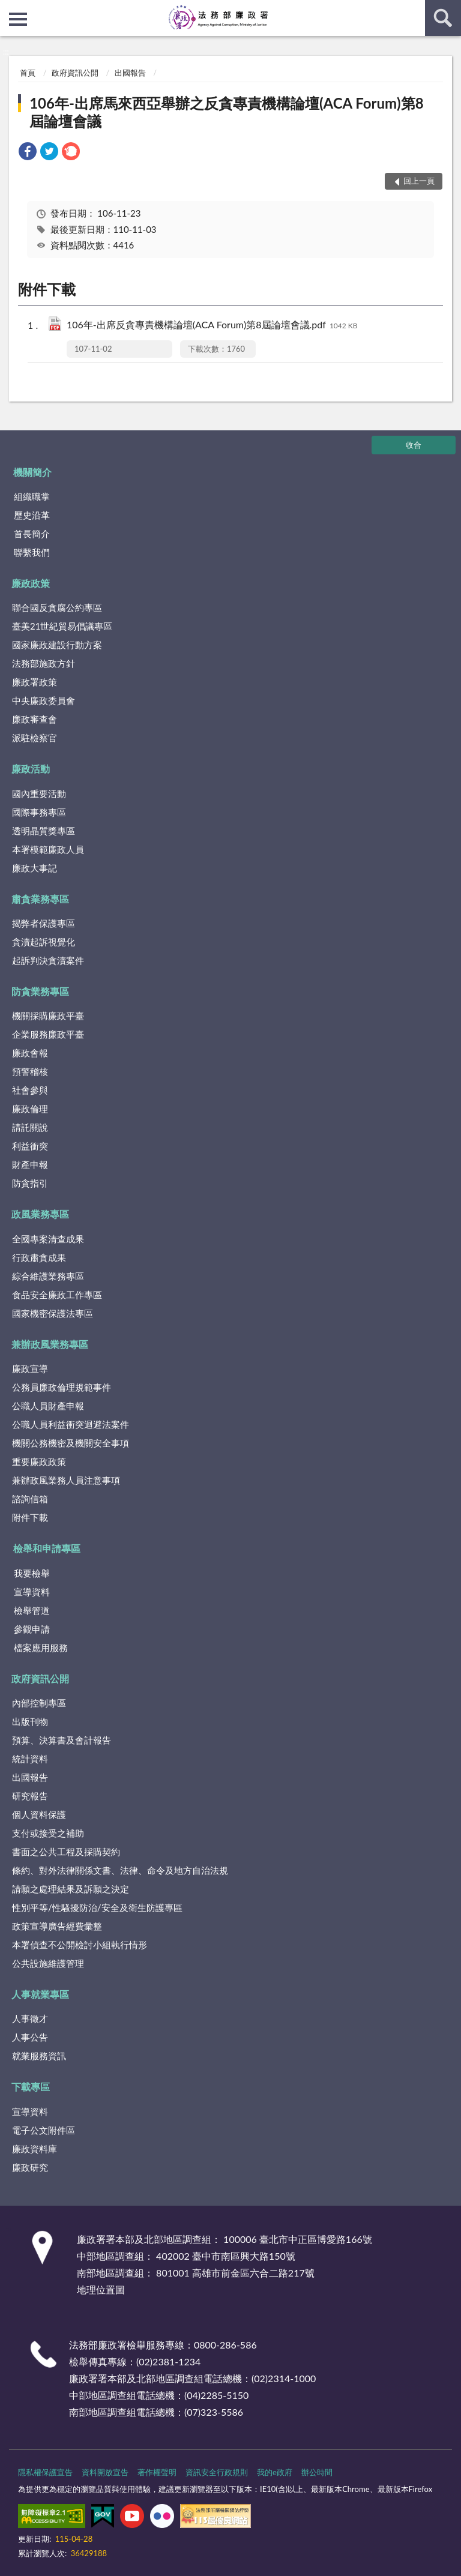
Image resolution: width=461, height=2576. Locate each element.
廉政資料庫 (34, 2148)
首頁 (27, 72)
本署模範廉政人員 (48, 849)
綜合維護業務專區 (48, 1276)
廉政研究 (30, 2167)
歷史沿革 (32, 515)
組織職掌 (32, 496)
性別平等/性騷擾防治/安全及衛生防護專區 (97, 1907)
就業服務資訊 (39, 2055)
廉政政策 (30, 583)
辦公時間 (317, 2472)
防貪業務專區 (40, 991)
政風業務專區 (40, 1214)
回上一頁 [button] (419, 180)
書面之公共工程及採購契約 (66, 1851)
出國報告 (130, 72)
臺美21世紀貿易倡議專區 (62, 626)
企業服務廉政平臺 (48, 1034)
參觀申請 (32, 1629)
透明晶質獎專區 (43, 830)
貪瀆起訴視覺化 (43, 941)
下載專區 (30, 2086)
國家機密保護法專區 (52, 1313)
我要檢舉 (32, 1573)
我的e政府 (274, 2472)
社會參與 (30, 1090)
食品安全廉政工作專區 (57, 1294)
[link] (28, 152)
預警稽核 (30, 1071)
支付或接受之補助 (48, 1833)
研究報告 (30, 1795)
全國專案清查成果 (48, 1238)
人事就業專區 (40, 1994)
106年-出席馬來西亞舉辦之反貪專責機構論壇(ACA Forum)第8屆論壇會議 (226, 112)
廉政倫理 (30, 1108)
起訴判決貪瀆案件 (48, 960)
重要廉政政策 (39, 1461)
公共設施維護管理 (48, 1963)
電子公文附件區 (43, 2130)
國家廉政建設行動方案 (57, 644)
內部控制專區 (39, 1702)
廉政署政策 (34, 681)
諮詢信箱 (30, 1498)
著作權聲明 (156, 2472)
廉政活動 (30, 768)
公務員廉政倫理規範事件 (61, 1387)
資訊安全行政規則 (216, 2472)
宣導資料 (32, 1591)
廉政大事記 (34, 867)
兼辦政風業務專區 (49, 1344)
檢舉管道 (32, 1610)
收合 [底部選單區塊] (413, 445)
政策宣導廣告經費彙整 (57, 1926)
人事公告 (30, 2037)
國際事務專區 (39, 812)
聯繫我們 (32, 552)
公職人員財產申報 (48, 1405)
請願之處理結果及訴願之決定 (70, 1888)
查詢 (443, 18)
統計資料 (30, 1758)
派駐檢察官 (34, 737)
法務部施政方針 (43, 663)
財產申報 (30, 1164)
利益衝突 (30, 1145)
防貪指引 (30, 1183)
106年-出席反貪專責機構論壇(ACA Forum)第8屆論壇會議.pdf (212, 326)
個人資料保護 (39, 1814)
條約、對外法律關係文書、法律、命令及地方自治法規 (120, 1870)
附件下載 (30, 1517)
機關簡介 (32, 472)
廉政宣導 (30, 1368)
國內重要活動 (39, 793)
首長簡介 (32, 533)
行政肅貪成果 (39, 1257)
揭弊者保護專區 (43, 923)
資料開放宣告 (105, 2472)
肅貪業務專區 (40, 898)
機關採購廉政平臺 (48, 1015)
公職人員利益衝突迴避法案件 (70, 1424)
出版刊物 (30, 1721)
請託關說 (30, 1127)
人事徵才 (30, 2018)
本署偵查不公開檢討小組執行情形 (79, 1944)
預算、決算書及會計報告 (61, 1740)
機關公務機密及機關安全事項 (70, 1442)
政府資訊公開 (75, 72)
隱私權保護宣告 (45, 2472)
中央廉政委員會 (43, 700)
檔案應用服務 (41, 1647)
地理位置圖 (101, 2289)
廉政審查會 (34, 719)
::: (10, 9)
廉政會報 (30, 1052)
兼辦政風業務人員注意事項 (66, 1480)
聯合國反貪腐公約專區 (57, 607)
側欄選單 (18, 19)
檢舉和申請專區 (46, 1548)
